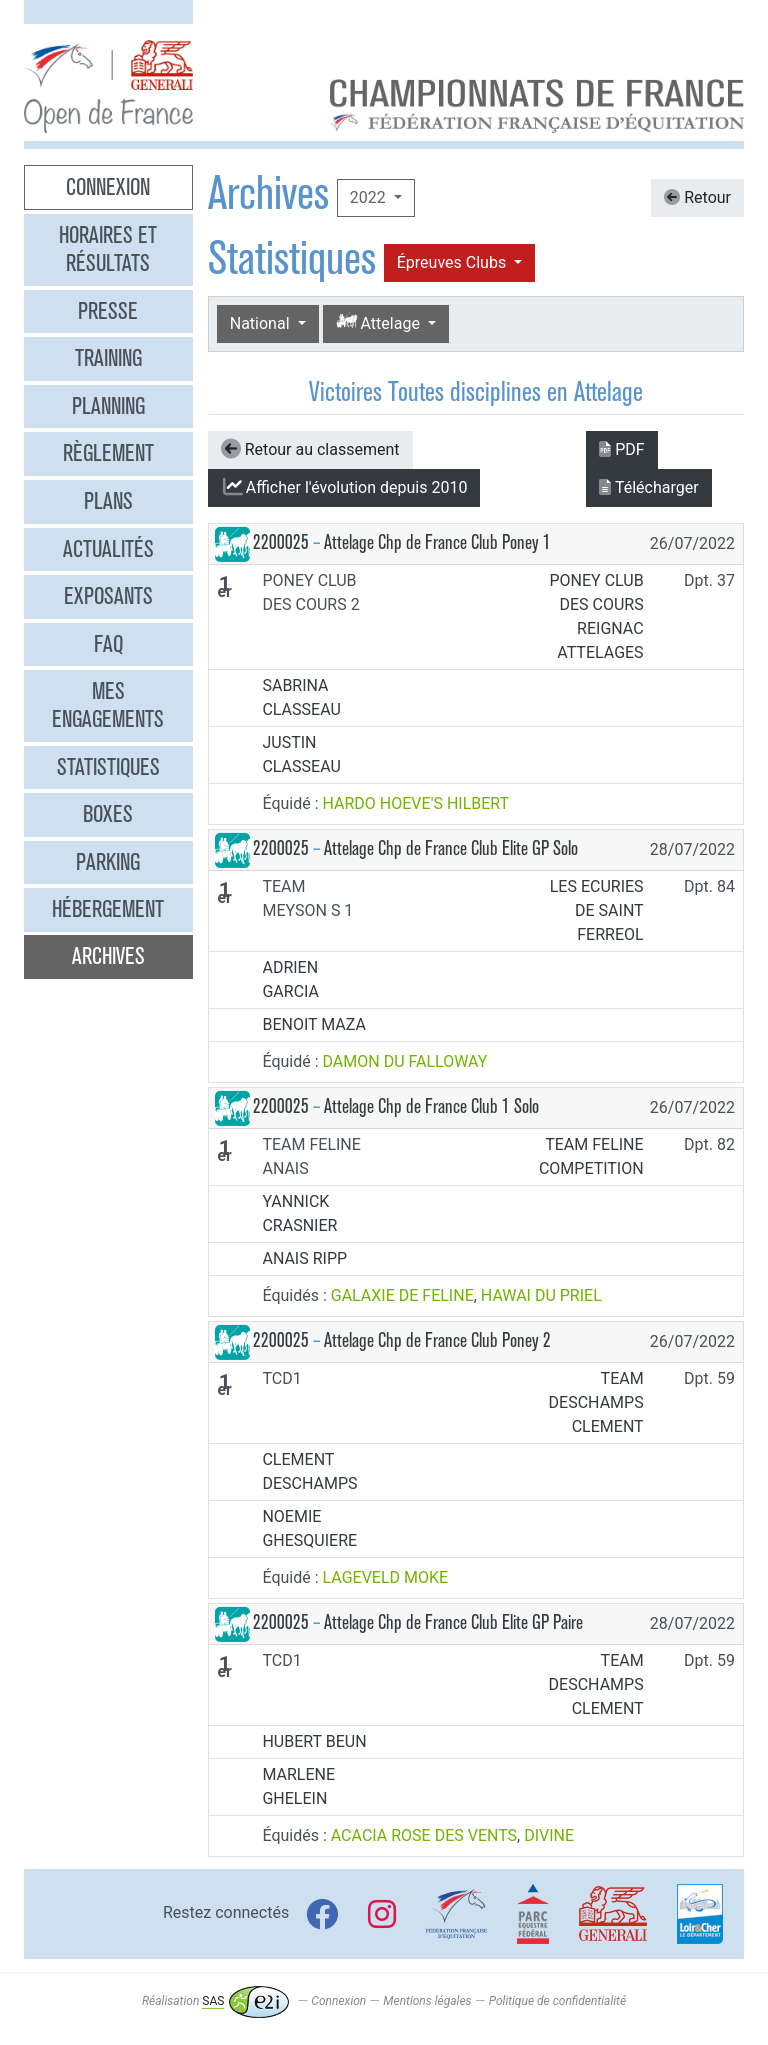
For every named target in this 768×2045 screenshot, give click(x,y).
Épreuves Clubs (453, 262)
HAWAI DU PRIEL (541, 1295)
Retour (697, 197)
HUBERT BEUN (314, 1741)
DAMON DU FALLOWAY (405, 1061)
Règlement (108, 453)
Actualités (108, 549)
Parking (108, 862)
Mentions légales (427, 2001)
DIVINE (549, 1835)
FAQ (108, 644)
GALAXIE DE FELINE (402, 1295)
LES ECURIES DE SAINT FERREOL (597, 910)
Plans (108, 501)
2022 (370, 197)
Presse (108, 311)
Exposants (108, 596)
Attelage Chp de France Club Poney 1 (437, 542)
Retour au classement (310, 449)
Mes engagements (108, 705)
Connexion (108, 187)
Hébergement (108, 909)
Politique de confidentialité (557, 2001)
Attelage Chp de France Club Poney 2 (437, 1340)
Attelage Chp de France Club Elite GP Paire (453, 1622)
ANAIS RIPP (304, 1258)
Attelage (380, 322)
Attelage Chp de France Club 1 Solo (431, 1106)
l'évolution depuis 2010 (344, 487)
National (262, 323)
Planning (108, 406)
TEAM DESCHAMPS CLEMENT (596, 1402)
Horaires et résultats (108, 249)
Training (108, 358)
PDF (621, 449)
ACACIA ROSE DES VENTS (424, 1835)
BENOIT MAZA (313, 1024)
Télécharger (648, 487)
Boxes (108, 814)
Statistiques (108, 767)
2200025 (281, 542)
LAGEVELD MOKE (386, 1577)
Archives (108, 956)
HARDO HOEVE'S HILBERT (416, 803)
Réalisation (215, 2001)
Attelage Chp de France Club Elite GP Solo (451, 848)
